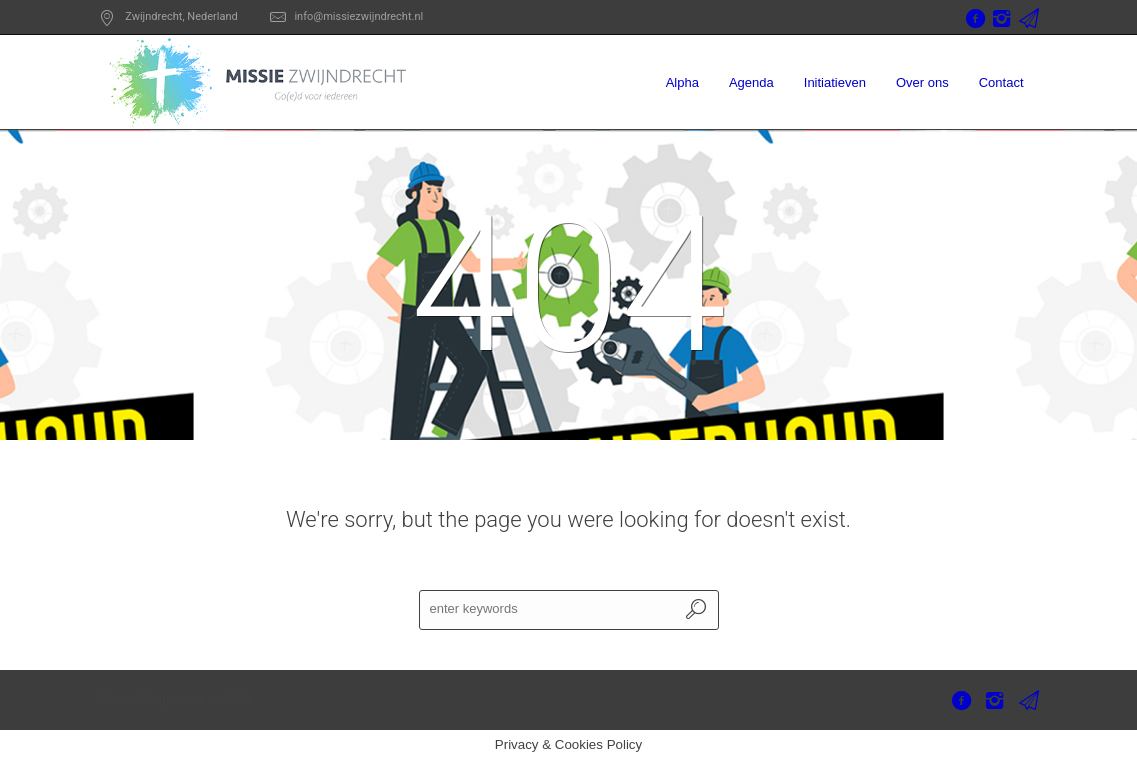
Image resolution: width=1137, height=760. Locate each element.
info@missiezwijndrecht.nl (358, 16)
